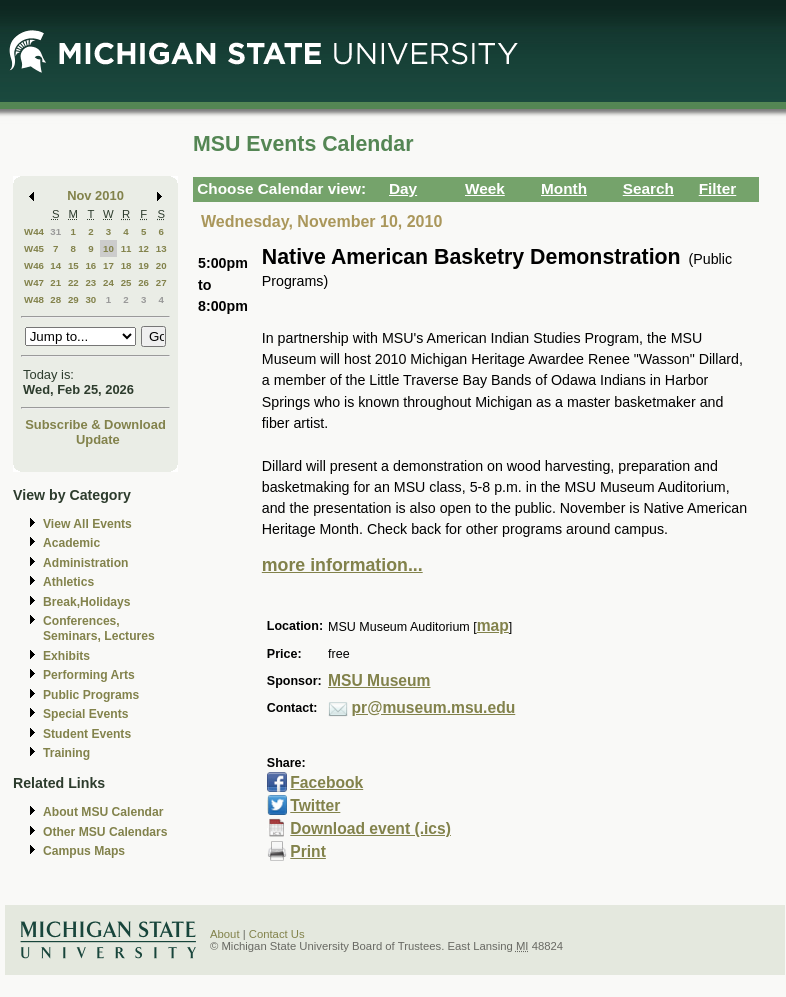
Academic (71, 543)
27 (161, 282)
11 (126, 248)
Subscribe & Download (95, 424)
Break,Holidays (87, 602)
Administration (85, 563)
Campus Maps (84, 851)
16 (90, 265)
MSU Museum (379, 680)
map (493, 625)
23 (90, 282)
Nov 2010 (95, 195)
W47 (34, 282)
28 (55, 299)
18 (126, 265)
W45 (34, 248)
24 (108, 282)
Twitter (315, 805)
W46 (34, 265)
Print (308, 851)
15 (73, 265)
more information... (342, 565)
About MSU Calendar (103, 812)
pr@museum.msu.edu (434, 707)
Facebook (326, 782)
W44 (34, 231)
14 (55, 265)
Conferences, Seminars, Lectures (99, 628)
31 (55, 231)
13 (161, 248)
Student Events (87, 734)
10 (108, 248)
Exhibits (66, 656)
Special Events (85, 714)
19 (143, 265)
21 (55, 282)
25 (126, 282)
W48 (34, 299)
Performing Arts (89, 675)
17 (108, 265)
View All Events (87, 524)
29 (73, 299)
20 (161, 265)
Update (98, 439)
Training (66, 753)
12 (143, 248)
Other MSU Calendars (105, 832)
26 (143, 282)
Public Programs (91, 695)
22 (73, 282)
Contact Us (277, 934)
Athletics (68, 582)
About (225, 934)
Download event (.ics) (370, 828)
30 (90, 299)
